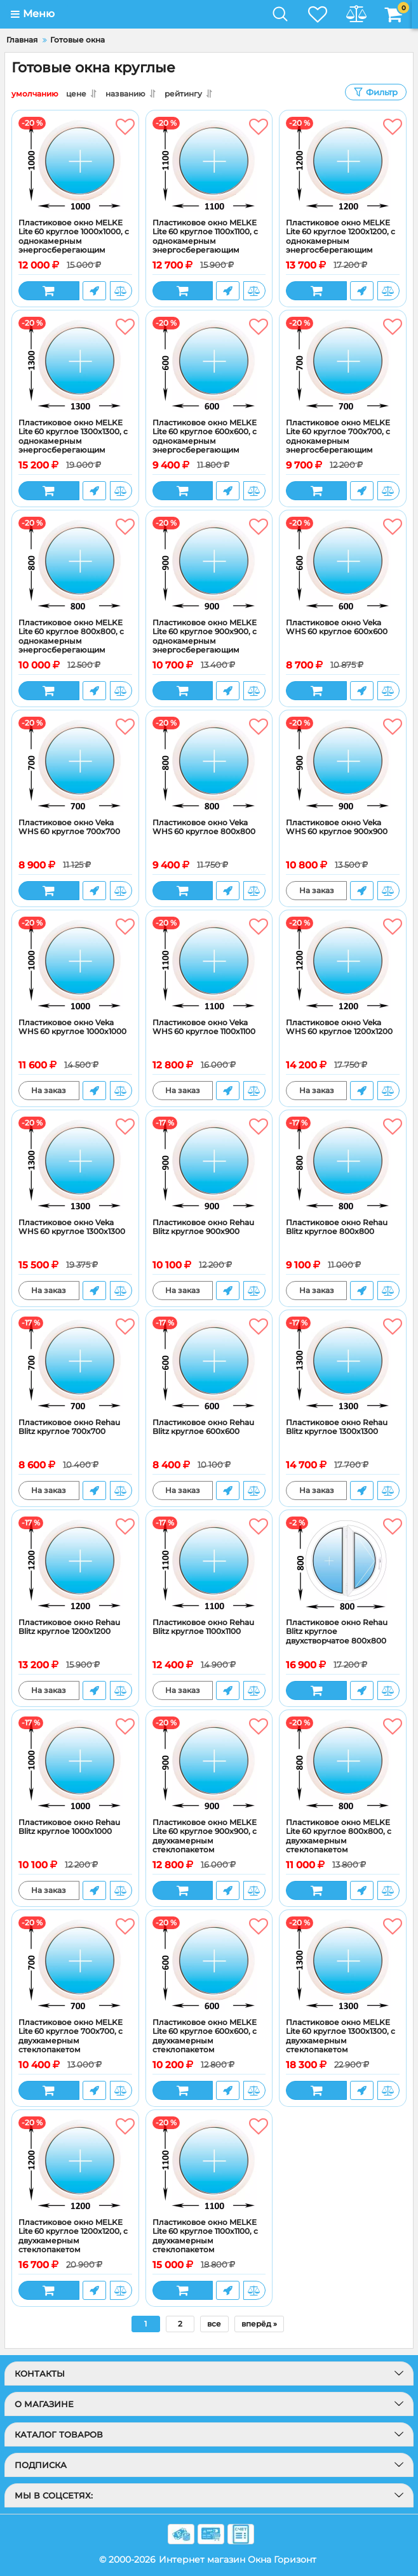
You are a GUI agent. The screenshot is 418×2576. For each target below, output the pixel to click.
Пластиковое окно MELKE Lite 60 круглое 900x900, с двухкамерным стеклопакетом (204, 1836)
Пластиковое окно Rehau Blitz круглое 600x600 (203, 1427)
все (214, 2323)
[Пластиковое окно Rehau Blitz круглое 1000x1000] (75, 1764)
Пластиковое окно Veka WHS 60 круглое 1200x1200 (339, 1027)
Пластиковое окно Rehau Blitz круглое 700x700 (69, 1427)
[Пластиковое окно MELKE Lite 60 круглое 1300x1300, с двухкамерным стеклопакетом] (343, 1964)
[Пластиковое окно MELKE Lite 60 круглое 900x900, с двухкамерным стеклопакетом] (209, 1764)
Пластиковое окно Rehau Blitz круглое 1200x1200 (69, 1627)
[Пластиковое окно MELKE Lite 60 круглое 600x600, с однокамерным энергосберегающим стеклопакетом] (209, 364)
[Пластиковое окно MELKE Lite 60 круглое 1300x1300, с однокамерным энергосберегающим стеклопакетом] (75, 364)
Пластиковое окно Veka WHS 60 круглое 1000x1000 (72, 1027)
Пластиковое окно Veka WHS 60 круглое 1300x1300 (71, 1227)
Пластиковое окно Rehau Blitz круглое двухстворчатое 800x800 (337, 1631)
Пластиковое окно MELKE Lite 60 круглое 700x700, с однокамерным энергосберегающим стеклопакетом (338, 441)
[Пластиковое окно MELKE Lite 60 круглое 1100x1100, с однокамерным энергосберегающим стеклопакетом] (209, 164)
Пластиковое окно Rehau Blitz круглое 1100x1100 (203, 1627)
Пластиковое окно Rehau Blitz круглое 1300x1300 (337, 1427)
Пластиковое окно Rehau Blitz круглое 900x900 (203, 1227)
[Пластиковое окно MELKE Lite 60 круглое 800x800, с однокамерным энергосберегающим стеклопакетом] (75, 564)
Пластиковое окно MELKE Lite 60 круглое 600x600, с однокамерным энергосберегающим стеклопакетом (204, 441)
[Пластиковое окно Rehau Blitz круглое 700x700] (75, 1364)
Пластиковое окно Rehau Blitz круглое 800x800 (337, 1227)
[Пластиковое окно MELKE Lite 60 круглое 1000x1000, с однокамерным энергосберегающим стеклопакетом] (75, 164)
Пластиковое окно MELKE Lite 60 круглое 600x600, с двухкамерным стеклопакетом (204, 2036)
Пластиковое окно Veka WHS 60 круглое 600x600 (337, 627)
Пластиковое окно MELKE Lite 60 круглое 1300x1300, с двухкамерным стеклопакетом (340, 2036)
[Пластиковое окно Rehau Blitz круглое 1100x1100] (209, 1564)
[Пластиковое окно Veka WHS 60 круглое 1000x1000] (75, 964)
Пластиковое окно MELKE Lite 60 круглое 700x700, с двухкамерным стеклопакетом (70, 2036)
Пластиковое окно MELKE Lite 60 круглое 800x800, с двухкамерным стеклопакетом (338, 1836)
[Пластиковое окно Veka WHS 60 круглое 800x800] (209, 764)
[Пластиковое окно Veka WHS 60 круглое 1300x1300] (75, 1164)
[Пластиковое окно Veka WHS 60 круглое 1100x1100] (209, 964)
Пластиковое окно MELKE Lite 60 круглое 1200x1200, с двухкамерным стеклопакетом (73, 2236)
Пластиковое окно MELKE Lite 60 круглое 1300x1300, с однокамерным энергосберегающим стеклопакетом (73, 441)
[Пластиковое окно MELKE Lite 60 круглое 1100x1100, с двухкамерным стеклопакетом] (209, 2164)
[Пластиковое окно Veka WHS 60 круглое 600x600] (343, 564)
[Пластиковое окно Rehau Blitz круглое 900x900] (209, 1164)
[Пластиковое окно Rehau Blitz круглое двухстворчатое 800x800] (343, 1564)
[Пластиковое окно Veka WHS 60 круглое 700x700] (75, 764)
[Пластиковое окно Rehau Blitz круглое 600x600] (209, 1364)
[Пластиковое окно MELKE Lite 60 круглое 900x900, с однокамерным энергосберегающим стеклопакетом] (209, 564)
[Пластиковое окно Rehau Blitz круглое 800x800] (343, 1164)
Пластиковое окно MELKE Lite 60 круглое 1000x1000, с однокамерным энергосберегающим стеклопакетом (73, 241)
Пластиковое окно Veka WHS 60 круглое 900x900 (337, 827)
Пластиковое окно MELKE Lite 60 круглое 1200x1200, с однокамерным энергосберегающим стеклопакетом (340, 241)
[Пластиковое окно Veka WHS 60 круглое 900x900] (343, 764)
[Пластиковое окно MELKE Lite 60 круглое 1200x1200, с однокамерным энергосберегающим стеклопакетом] (343, 164)
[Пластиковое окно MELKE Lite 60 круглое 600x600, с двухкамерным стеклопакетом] (209, 1964)
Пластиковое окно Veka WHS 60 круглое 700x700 (69, 827)
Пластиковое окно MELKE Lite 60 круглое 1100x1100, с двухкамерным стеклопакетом (205, 2236)
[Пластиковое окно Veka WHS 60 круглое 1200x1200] (343, 964)
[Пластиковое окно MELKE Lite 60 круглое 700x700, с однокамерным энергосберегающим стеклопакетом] (343, 364)
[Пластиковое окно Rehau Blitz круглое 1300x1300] (343, 1364)
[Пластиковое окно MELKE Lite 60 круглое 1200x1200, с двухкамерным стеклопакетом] (75, 2164)
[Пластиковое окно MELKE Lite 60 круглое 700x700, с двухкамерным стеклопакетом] (75, 1964)
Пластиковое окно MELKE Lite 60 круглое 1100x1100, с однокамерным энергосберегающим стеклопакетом (205, 241)
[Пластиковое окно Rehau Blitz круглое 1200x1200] (75, 1564)
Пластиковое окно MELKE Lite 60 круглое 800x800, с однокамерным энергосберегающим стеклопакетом (71, 641)
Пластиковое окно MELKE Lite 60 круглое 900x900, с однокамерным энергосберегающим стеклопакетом (204, 641)
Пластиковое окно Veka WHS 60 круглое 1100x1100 (203, 1027)
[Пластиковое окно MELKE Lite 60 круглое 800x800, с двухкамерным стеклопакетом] (343, 1764)
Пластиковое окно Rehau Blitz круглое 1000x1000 (69, 1827)
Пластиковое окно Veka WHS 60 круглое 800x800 (203, 827)
